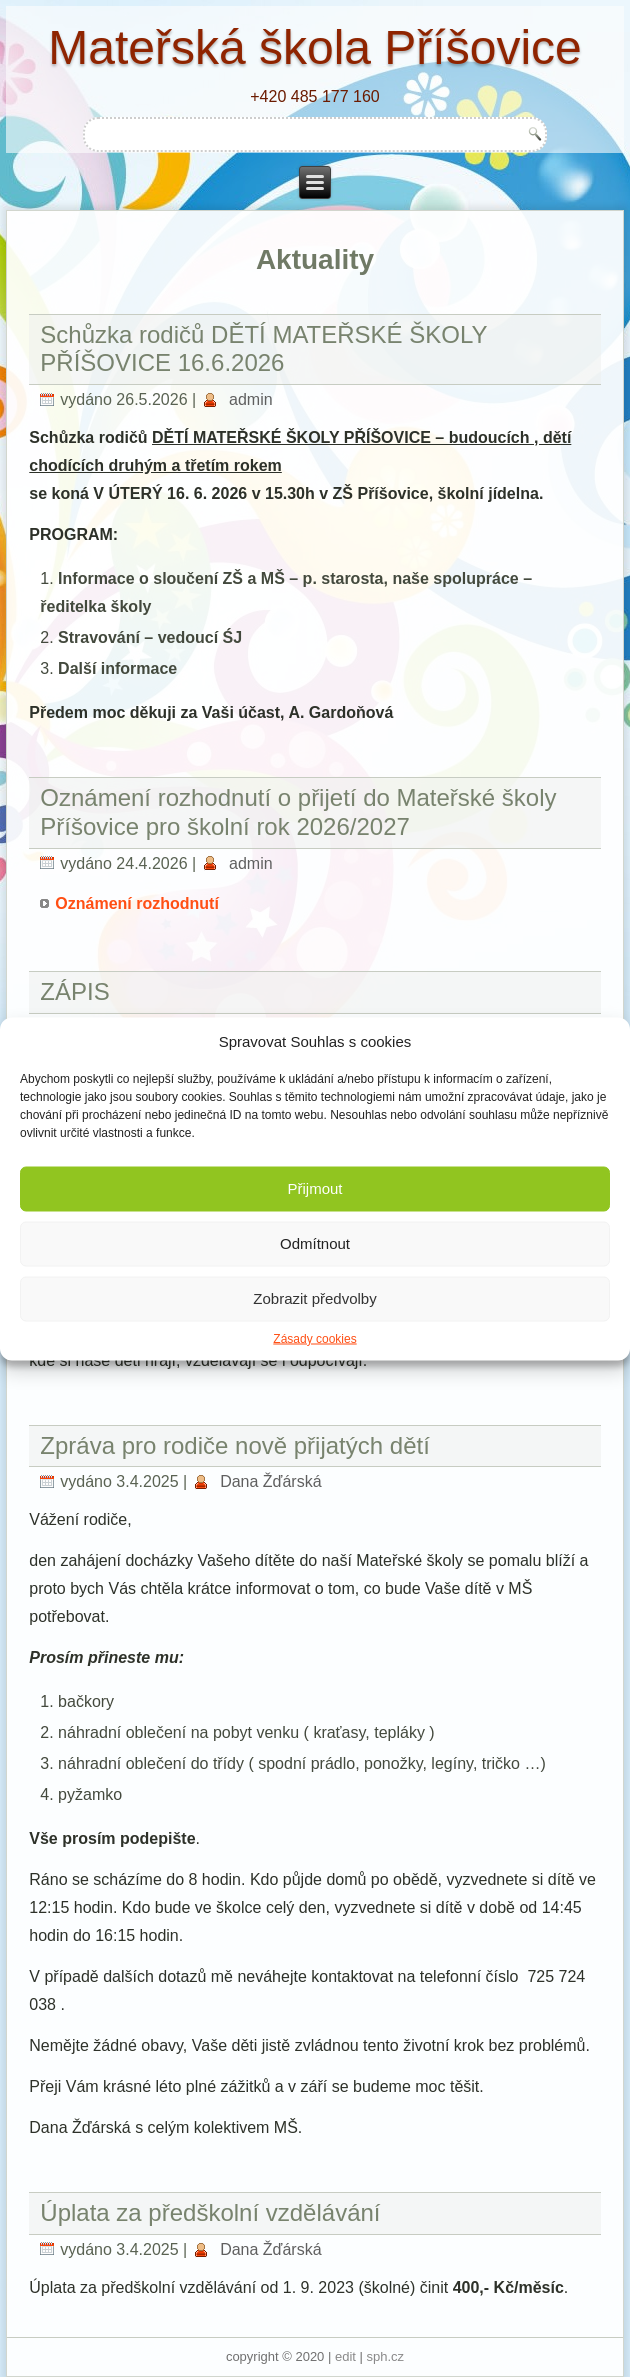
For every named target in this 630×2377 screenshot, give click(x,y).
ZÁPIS (74, 991)
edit (345, 2356)
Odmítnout (315, 1243)
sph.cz (386, 2356)
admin (251, 399)
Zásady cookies (314, 1338)
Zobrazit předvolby (314, 1298)
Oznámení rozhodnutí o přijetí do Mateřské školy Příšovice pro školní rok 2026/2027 (298, 812)
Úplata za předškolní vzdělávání (210, 2212)
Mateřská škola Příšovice (315, 47)
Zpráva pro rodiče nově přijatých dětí (235, 1445)
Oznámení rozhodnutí (137, 903)
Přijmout (314, 1188)
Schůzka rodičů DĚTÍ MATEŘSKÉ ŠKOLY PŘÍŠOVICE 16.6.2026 (263, 349)
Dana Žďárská (270, 1481)
